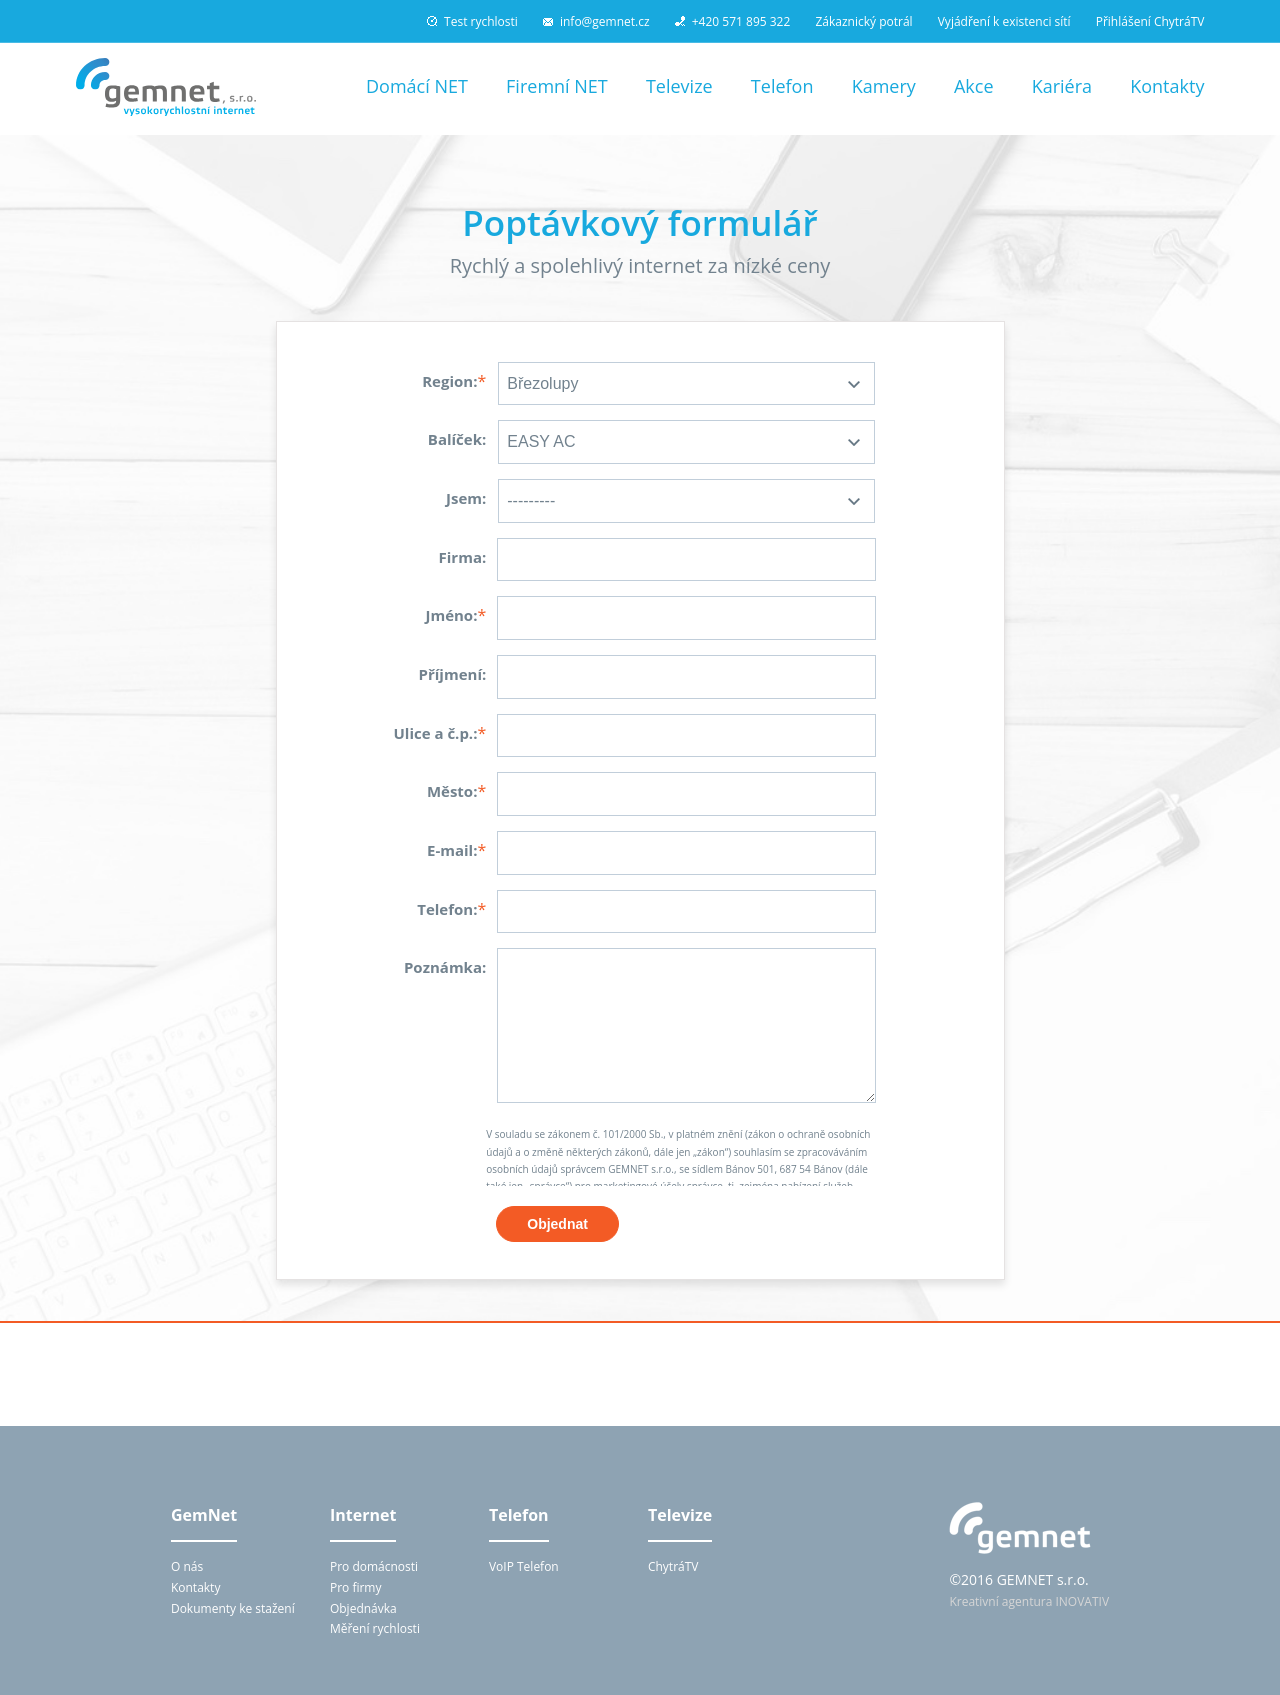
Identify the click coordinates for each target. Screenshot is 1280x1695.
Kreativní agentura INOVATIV (1029, 1601)
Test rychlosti (472, 21)
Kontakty (1167, 86)
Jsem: (466, 498)
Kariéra (1062, 86)
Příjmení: (453, 674)
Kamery (884, 86)
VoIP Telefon (524, 1566)
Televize (679, 86)
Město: (452, 791)
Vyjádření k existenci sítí (1004, 21)
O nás (187, 1566)
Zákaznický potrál (863, 21)
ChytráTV (673, 1566)
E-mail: (452, 850)
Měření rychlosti (375, 1628)
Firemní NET (557, 86)
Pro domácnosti (374, 1566)
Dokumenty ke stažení (233, 1608)
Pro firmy (356, 1587)
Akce (974, 86)
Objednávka (363, 1608)
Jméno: (451, 615)
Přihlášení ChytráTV (1150, 21)
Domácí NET (417, 86)
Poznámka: (445, 967)
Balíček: (457, 439)
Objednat (557, 1224)
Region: (449, 381)
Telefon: (447, 909)
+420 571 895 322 (733, 21)
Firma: (463, 557)
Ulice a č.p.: (435, 733)
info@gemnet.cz (596, 21)
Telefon (782, 86)
